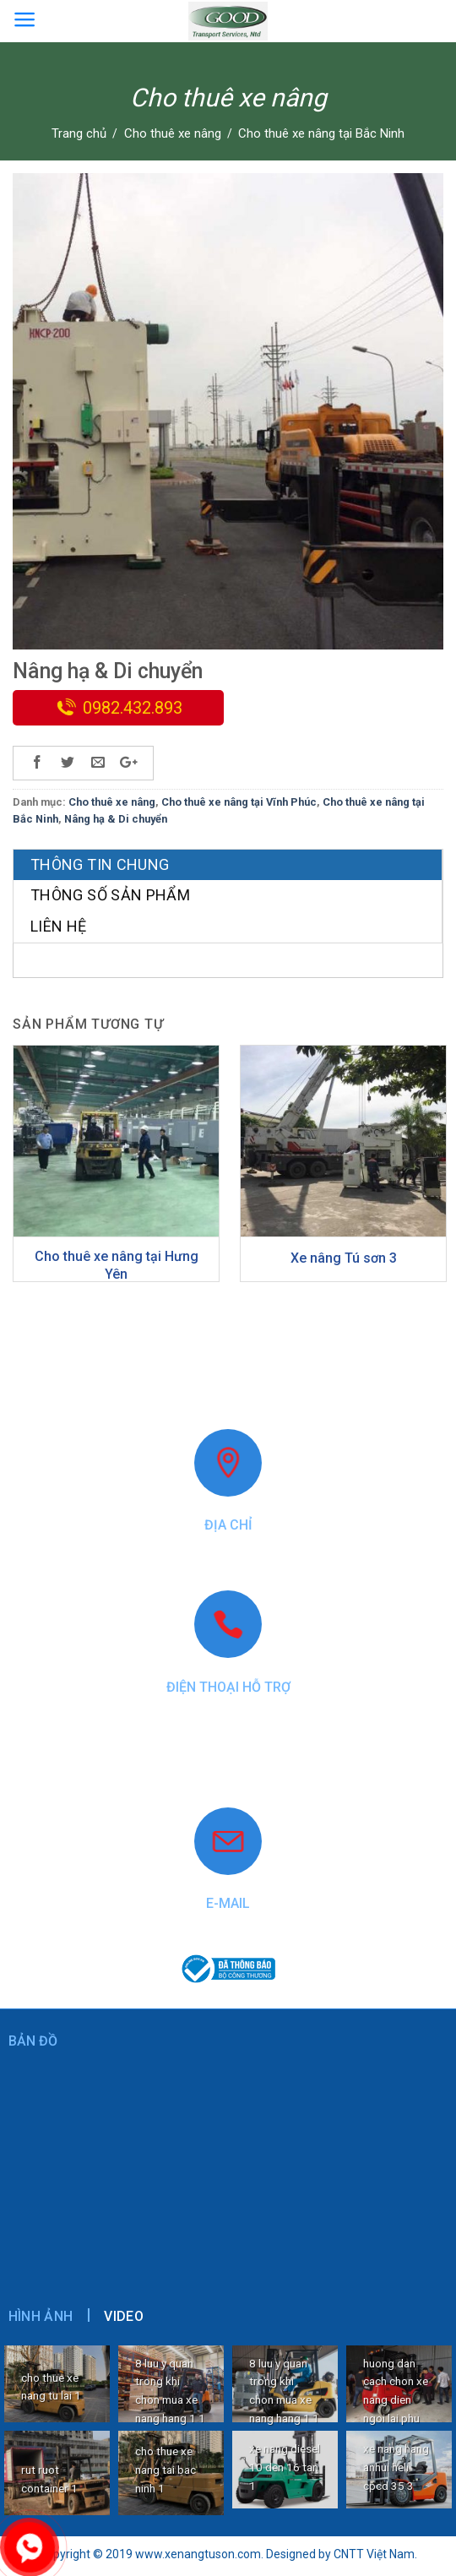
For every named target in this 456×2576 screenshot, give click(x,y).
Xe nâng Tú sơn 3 (343, 1258)
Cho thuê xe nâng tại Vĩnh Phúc (239, 802)
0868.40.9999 (228, 1746)
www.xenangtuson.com (228, 1773)
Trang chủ (79, 133)
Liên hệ (58, 926)
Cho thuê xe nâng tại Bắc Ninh (321, 133)
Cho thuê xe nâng (172, 133)
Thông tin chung (99, 864)
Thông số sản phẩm (110, 895)
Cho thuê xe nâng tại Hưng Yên (116, 1265)
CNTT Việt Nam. (375, 2554)
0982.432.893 (132, 708)
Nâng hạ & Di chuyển (115, 818)
